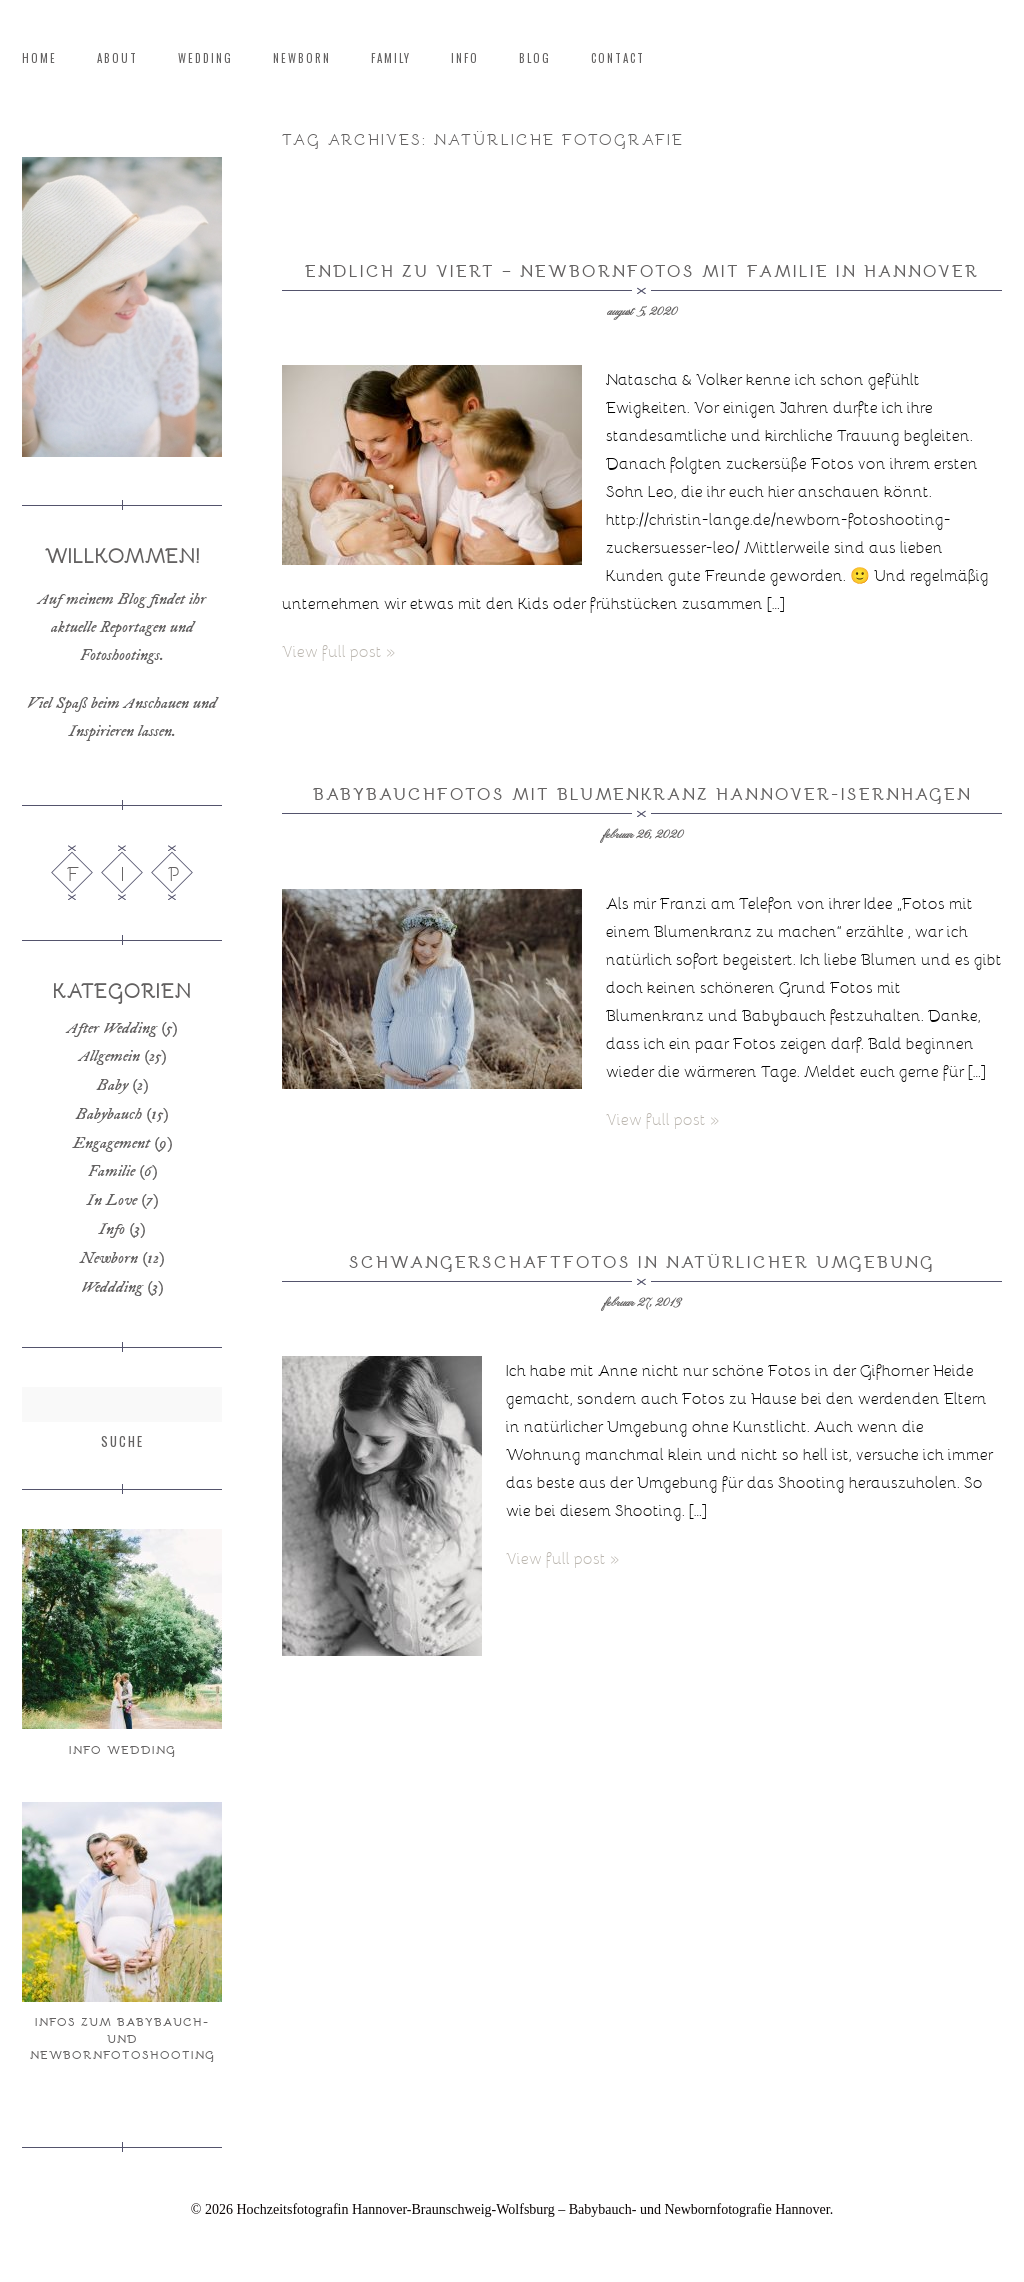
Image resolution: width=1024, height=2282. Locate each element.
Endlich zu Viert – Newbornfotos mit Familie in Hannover (642, 270)
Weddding (112, 1287)
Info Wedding (122, 1749)
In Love (112, 1200)
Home (39, 58)
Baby (112, 1085)
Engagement (111, 1143)
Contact (618, 58)
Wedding (205, 58)
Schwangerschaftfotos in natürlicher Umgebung (642, 1261)
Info (465, 58)
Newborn (302, 58)
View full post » (339, 650)
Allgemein (109, 1056)
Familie (111, 1171)
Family (391, 58)
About (117, 58)
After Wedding (112, 1028)
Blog (535, 58)
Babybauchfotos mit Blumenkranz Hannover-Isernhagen (642, 793)
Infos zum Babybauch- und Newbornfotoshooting (122, 2037)
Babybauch (109, 1114)
